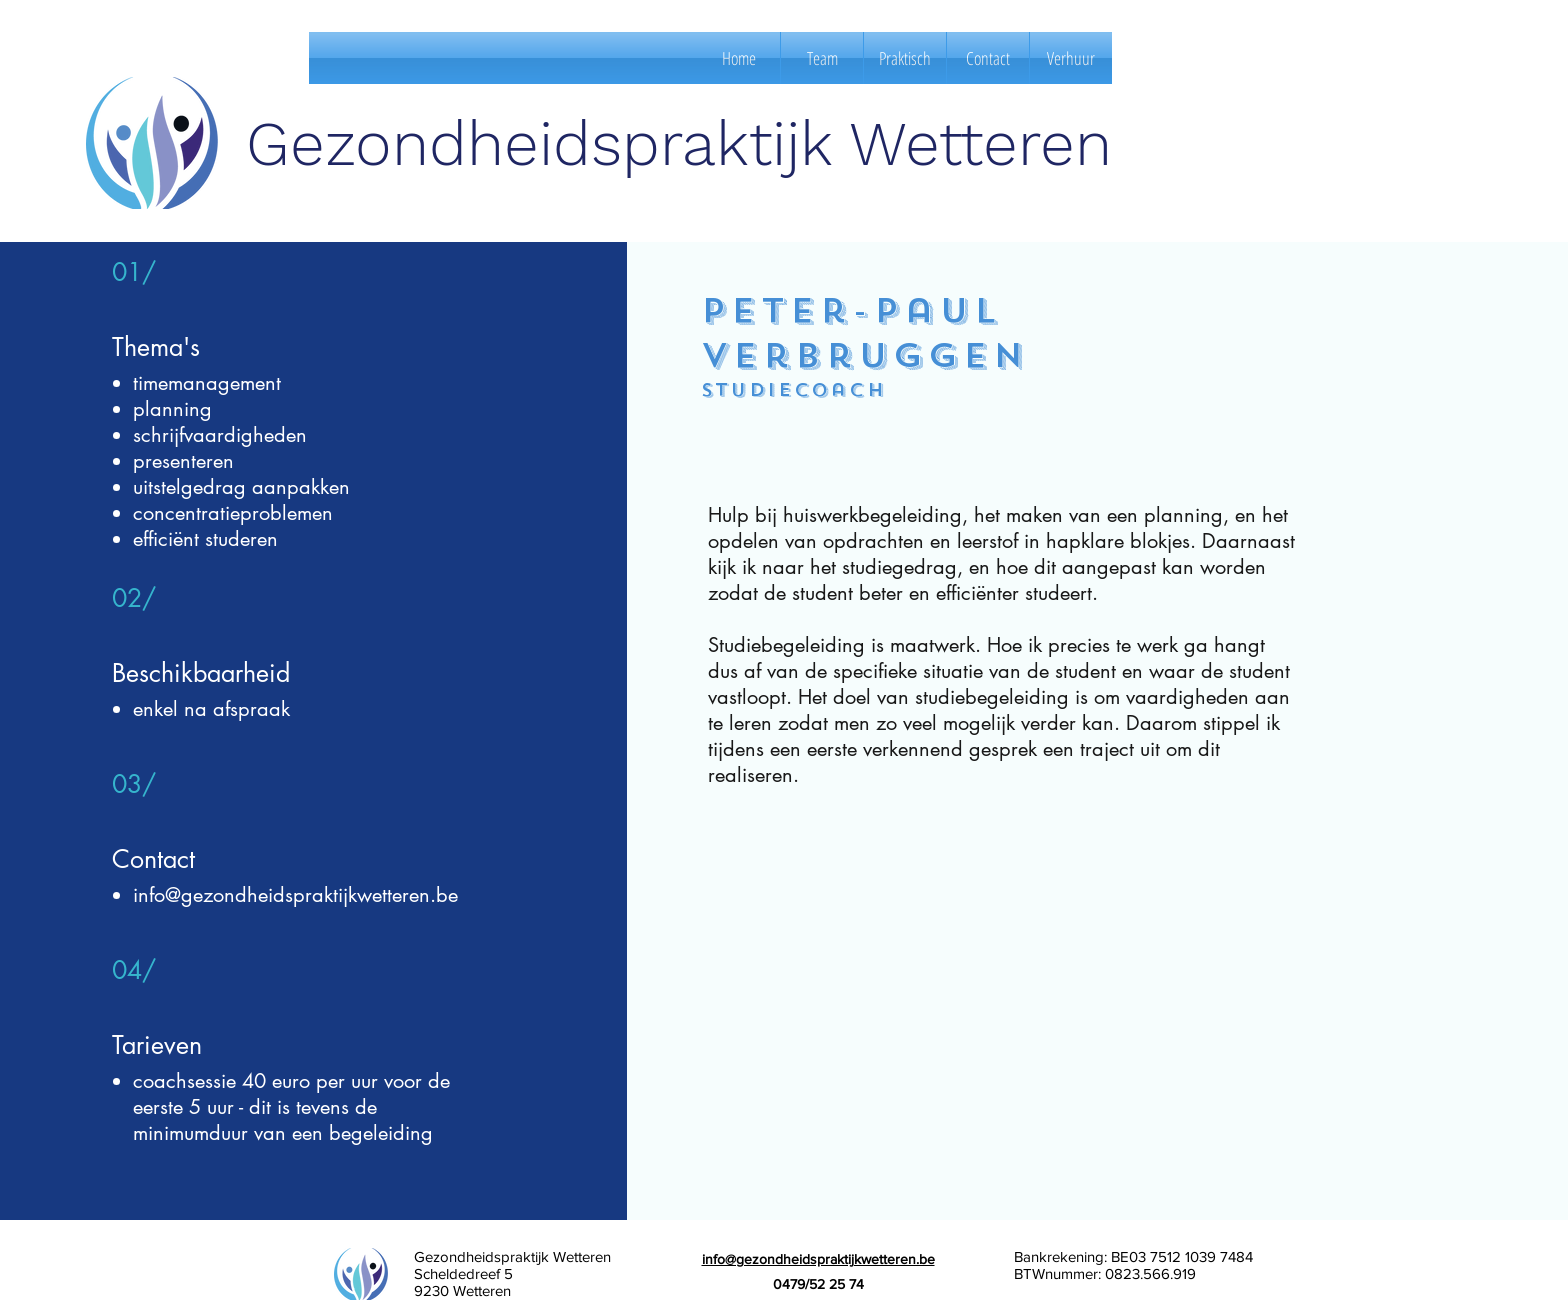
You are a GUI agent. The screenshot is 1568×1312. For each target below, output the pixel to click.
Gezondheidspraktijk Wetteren (679, 143)
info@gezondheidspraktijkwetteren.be (295, 895)
